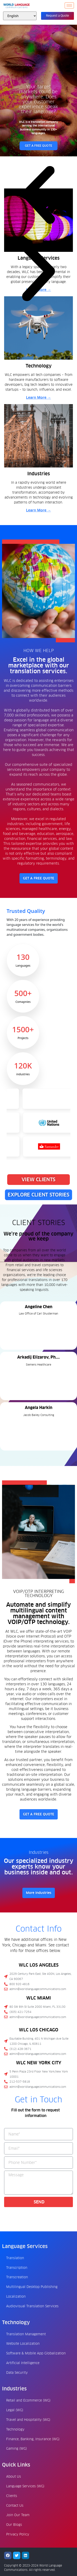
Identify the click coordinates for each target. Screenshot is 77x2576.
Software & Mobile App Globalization (36, 2353)
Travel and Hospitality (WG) (28, 2420)
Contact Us (14, 2505)
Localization (16, 2296)
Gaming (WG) (16, 2448)
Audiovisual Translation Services (32, 2306)
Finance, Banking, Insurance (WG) (33, 2439)
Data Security (17, 2373)
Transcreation (17, 2277)
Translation (15, 2258)
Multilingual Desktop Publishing (31, 2287)
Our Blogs (14, 2525)
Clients (11, 2496)
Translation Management (26, 2334)
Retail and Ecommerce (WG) (28, 2400)
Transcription (16, 2268)
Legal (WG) (14, 2410)
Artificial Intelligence (22, 2363)
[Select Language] (20, 16)
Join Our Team (18, 2515)
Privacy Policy (17, 2534)
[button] (38, 195)
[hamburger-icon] (69, 5)
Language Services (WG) (25, 2486)
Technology (15, 2429)
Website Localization (23, 2344)
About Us (13, 2476)
